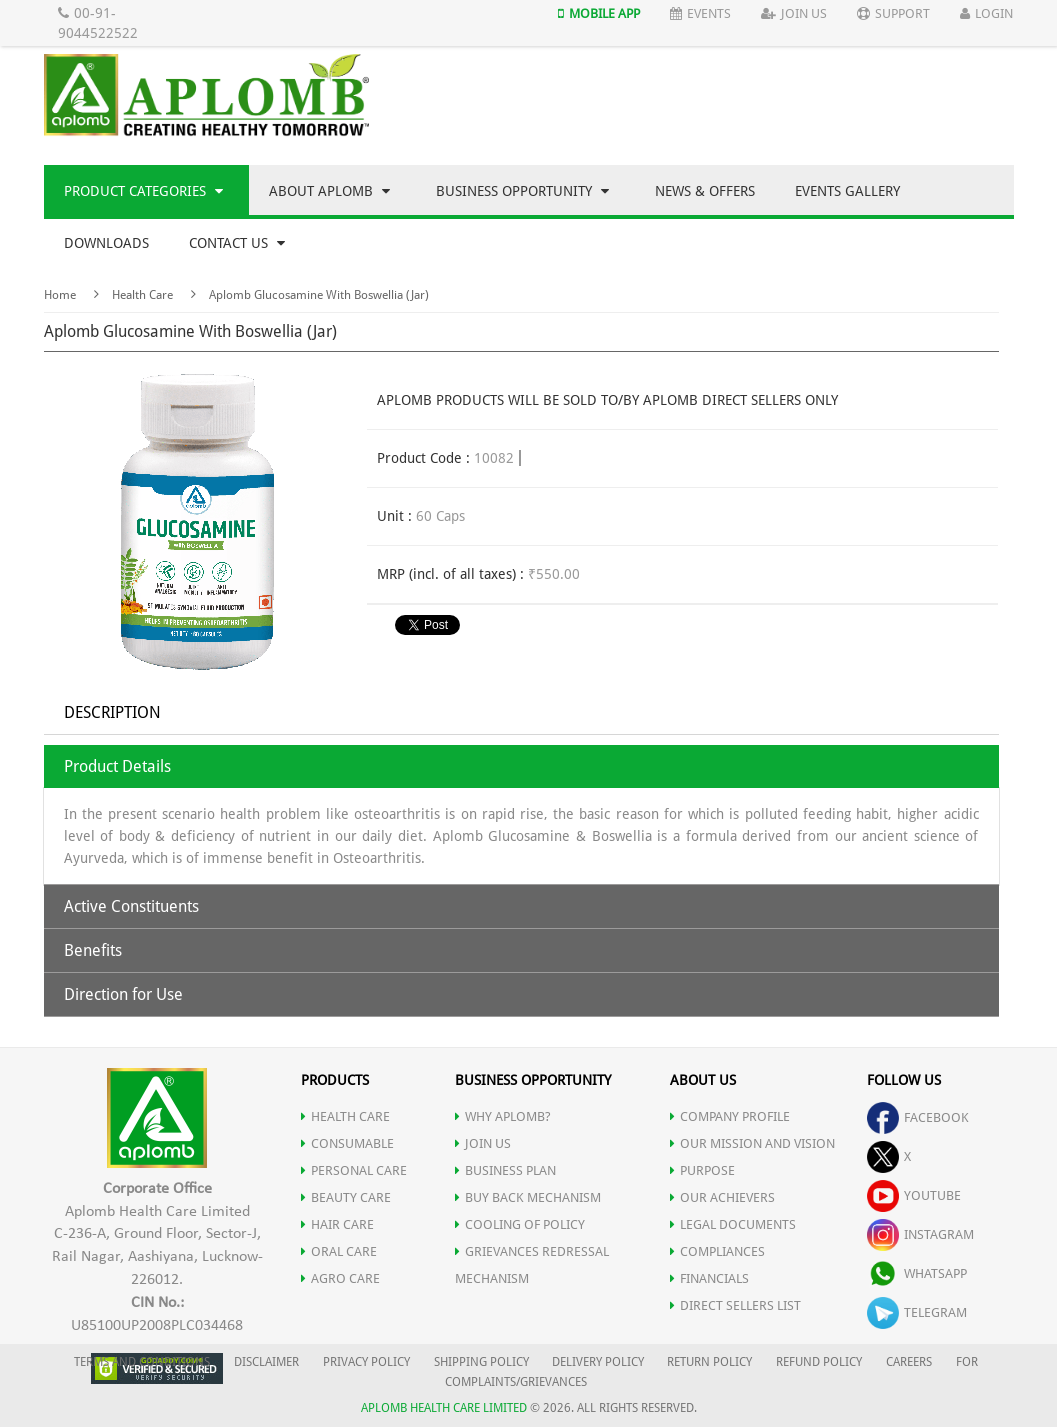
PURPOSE (702, 1170)
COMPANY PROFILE (730, 1116)
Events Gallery (847, 191)
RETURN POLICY (709, 1362)
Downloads (106, 243)
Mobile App (599, 13)
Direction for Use (123, 994)
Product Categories (143, 191)
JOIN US (483, 1143)
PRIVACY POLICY (366, 1362)
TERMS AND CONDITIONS (142, 1362)
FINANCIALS (709, 1278)
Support (893, 13)
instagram (920, 1234)
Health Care (142, 295)
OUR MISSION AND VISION (752, 1143)
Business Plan (505, 1170)
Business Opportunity (522, 191)
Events (700, 13)
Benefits (93, 950)
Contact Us (237, 243)
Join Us (794, 13)
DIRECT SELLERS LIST (735, 1305)
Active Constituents (131, 906)
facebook (918, 1117)
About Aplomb (329, 191)
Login (986, 13)
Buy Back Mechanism (528, 1197)
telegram (917, 1312)
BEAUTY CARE (346, 1197)
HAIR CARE (337, 1224)
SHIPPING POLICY (483, 1362)
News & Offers (705, 191)
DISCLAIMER (266, 1362)
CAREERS (909, 1362)
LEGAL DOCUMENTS (733, 1224)
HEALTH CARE (345, 1116)
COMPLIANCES (717, 1251)
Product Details (117, 766)
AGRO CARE (340, 1278)
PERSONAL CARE (354, 1170)
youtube (914, 1195)
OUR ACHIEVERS (722, 1197)
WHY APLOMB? (503, 1116)
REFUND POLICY (819, 1362)
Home (60, 295)
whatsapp (917, 1273)
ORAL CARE (339, 1251)
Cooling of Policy (520, 1224)
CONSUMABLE (347, 1143)
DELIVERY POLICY (598, 1362)
